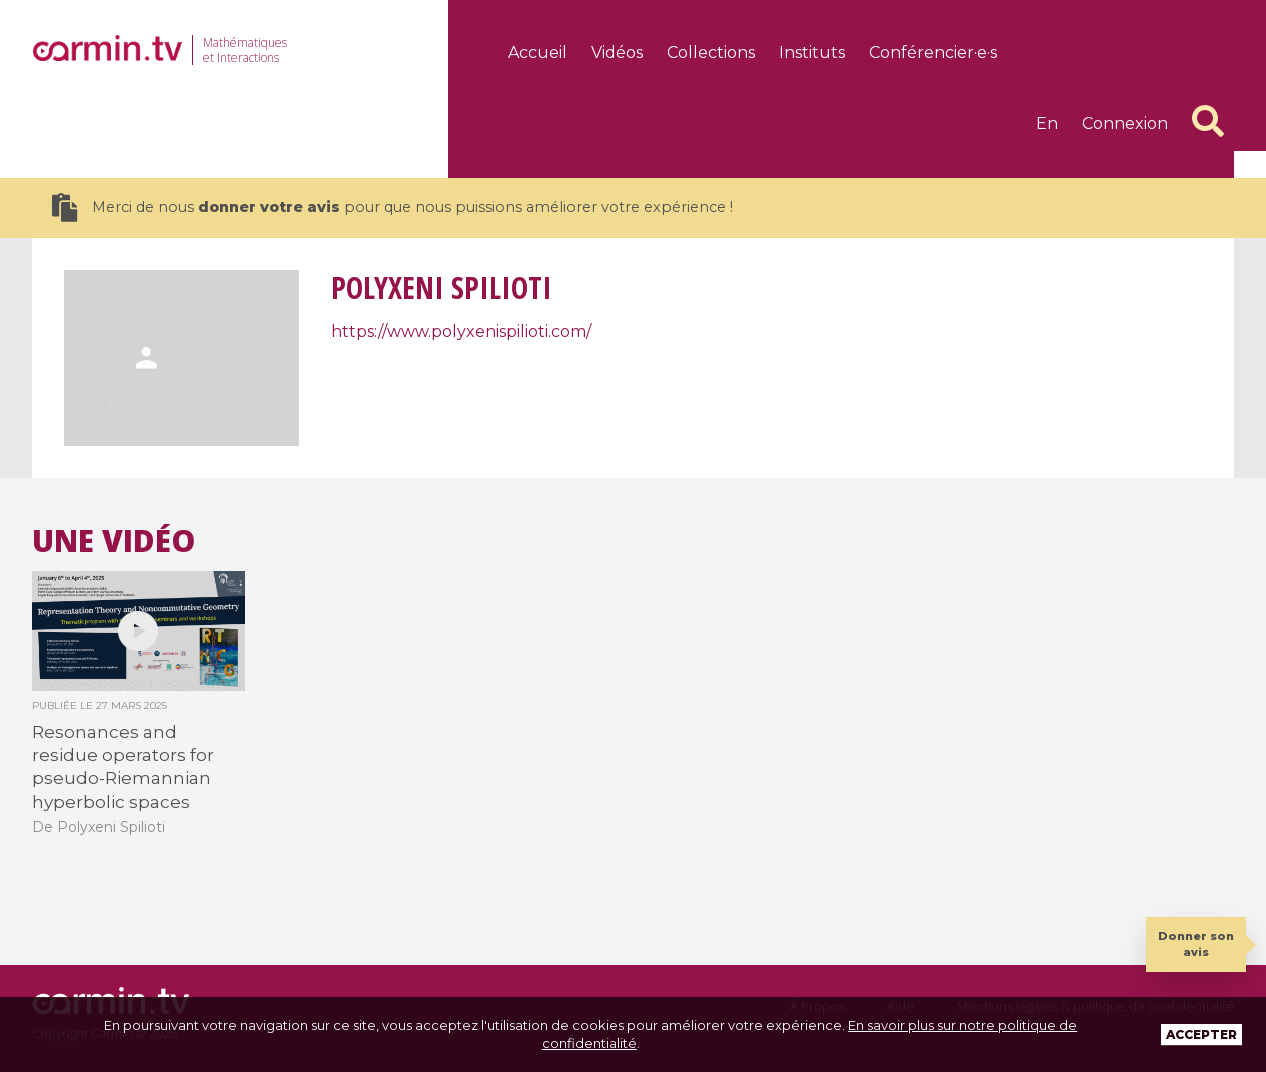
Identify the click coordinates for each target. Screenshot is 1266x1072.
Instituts (812, 52)
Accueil (537, 52)
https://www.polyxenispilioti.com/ (461, 331)
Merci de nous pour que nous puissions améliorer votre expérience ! (392, 207)
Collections (711, 52)
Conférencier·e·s (933, 52)
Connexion (1125, 123)
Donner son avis (1196, 943)
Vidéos (617, 52)
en (1047, 123)
